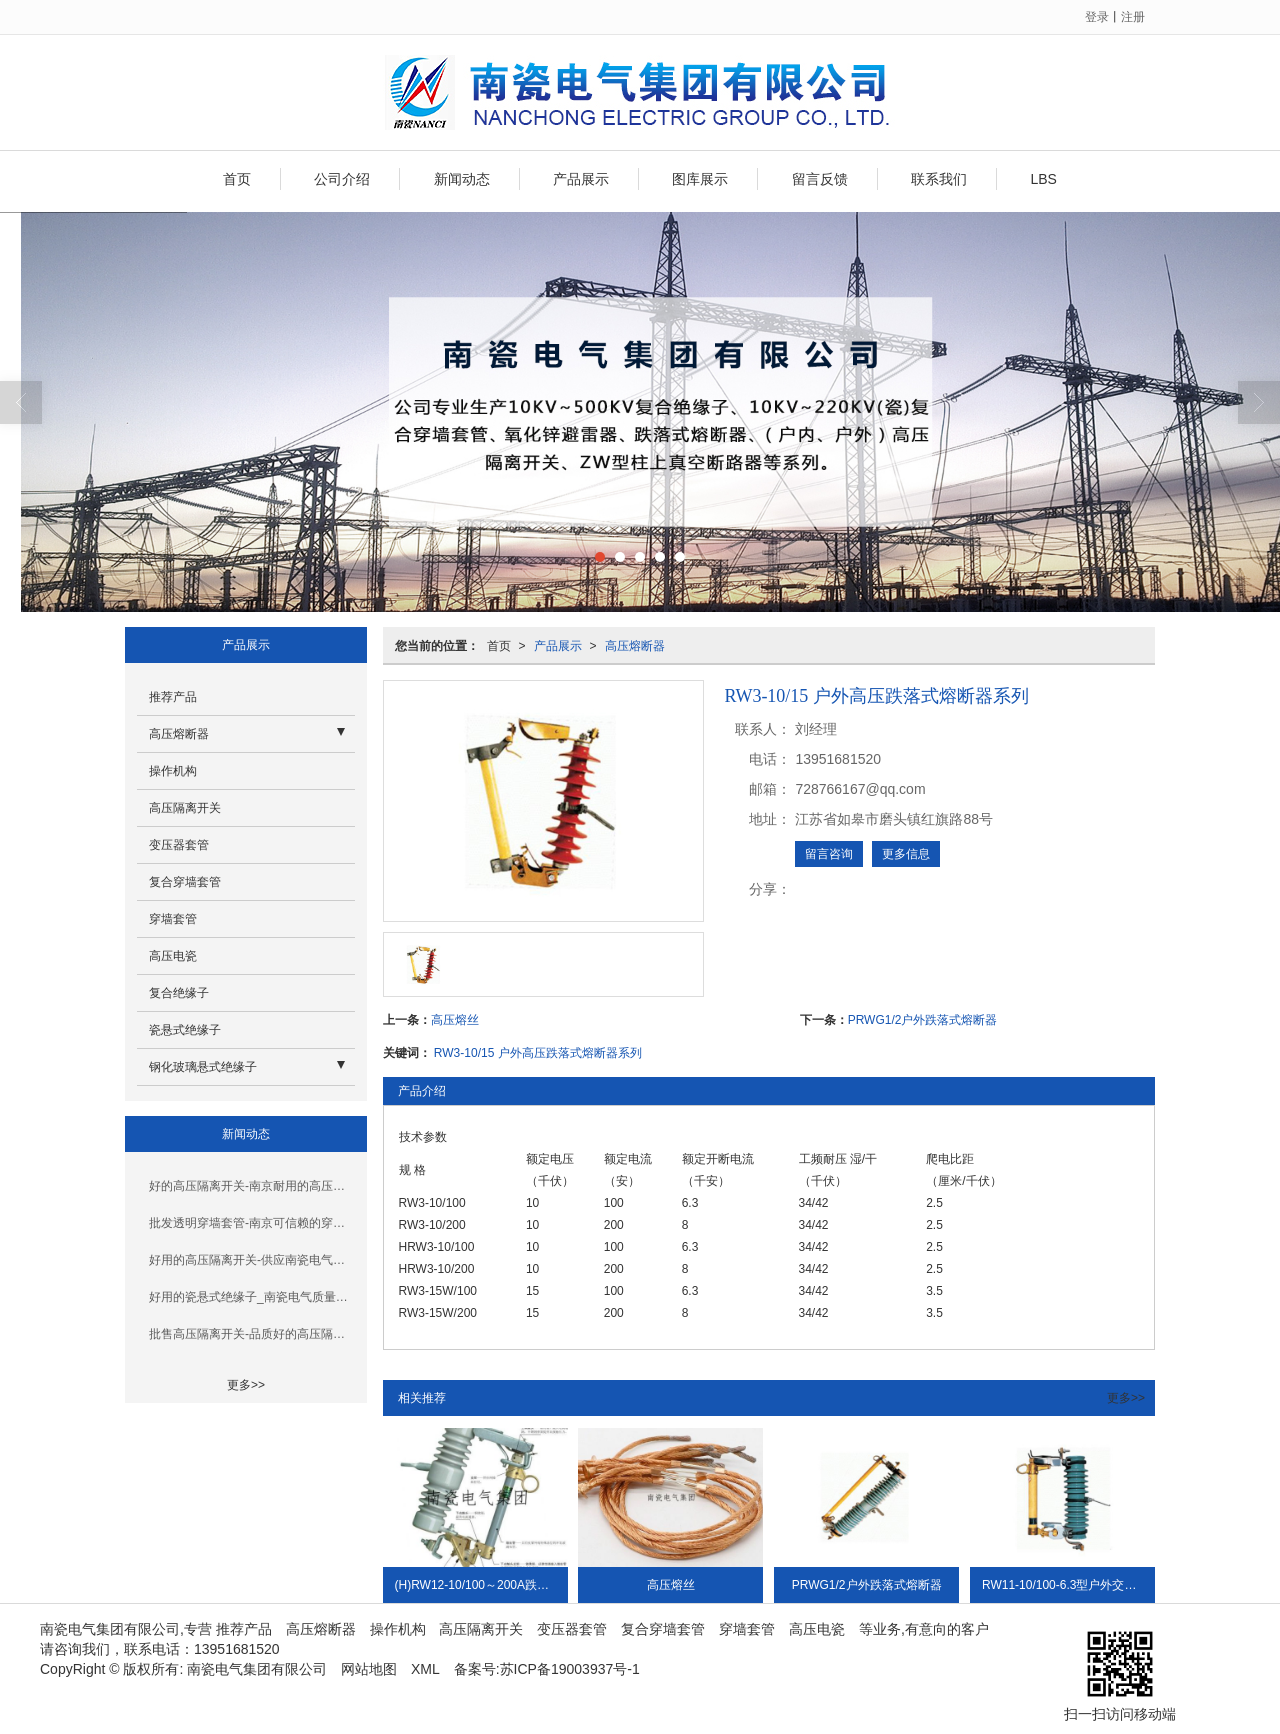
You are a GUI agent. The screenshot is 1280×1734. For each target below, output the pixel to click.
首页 (237, 179)
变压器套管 (179, 845)
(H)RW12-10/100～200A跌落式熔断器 (481, 1585)
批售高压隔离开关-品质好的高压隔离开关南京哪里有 (252, 1334)
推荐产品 (173, 697)
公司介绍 (342, 179)
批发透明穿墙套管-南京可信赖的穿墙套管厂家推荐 (252, 1223)
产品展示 (581, 179)
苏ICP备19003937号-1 (570, 1669)
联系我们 (939, 179)
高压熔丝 (455, 1020)
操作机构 (173, 771)
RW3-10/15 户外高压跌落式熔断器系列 (538, 1053)
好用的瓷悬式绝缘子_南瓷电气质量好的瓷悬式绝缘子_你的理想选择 (252, 1297)
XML (425, 1669)
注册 (1133, 17)
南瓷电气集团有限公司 (257, 1669)
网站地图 (369, 1669)
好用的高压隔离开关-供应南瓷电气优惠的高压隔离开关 (252, 1260)
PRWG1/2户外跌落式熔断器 (923, 1020)
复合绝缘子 (179, 993)
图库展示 (700, 179)
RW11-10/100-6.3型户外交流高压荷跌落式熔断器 (1068, 1585)
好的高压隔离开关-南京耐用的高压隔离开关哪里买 (252, 1186)
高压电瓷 (173, 956)
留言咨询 (829, 854)
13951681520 (237, 1649)
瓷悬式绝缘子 (185, 1030)
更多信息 (906, 854)
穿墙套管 (173, 919)
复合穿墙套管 (185, 882)
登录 (1097, 17)
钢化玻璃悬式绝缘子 (203, 1067)
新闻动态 (462, 179)
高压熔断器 (635, 646)
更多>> (1126, 1398)
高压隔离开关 (185, 808)
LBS (1043, 179)
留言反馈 (820, 179)
